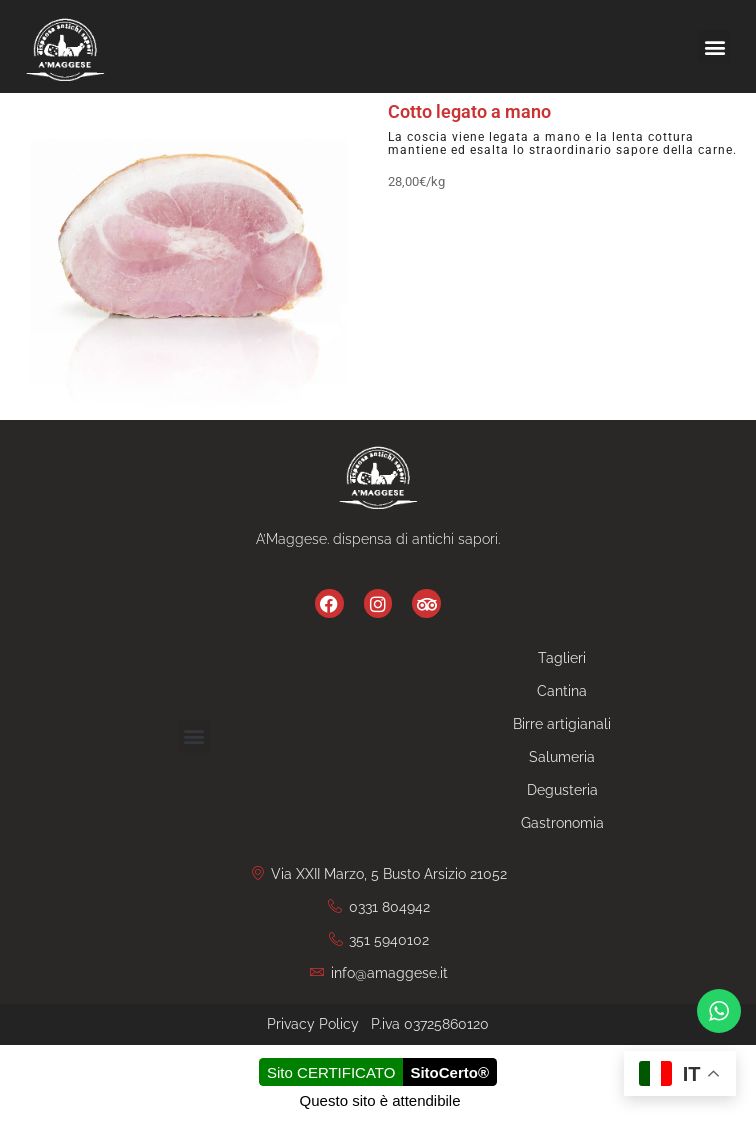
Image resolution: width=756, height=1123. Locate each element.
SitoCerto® (449, 1072)
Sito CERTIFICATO (331, 1072)
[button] (714, 46)
